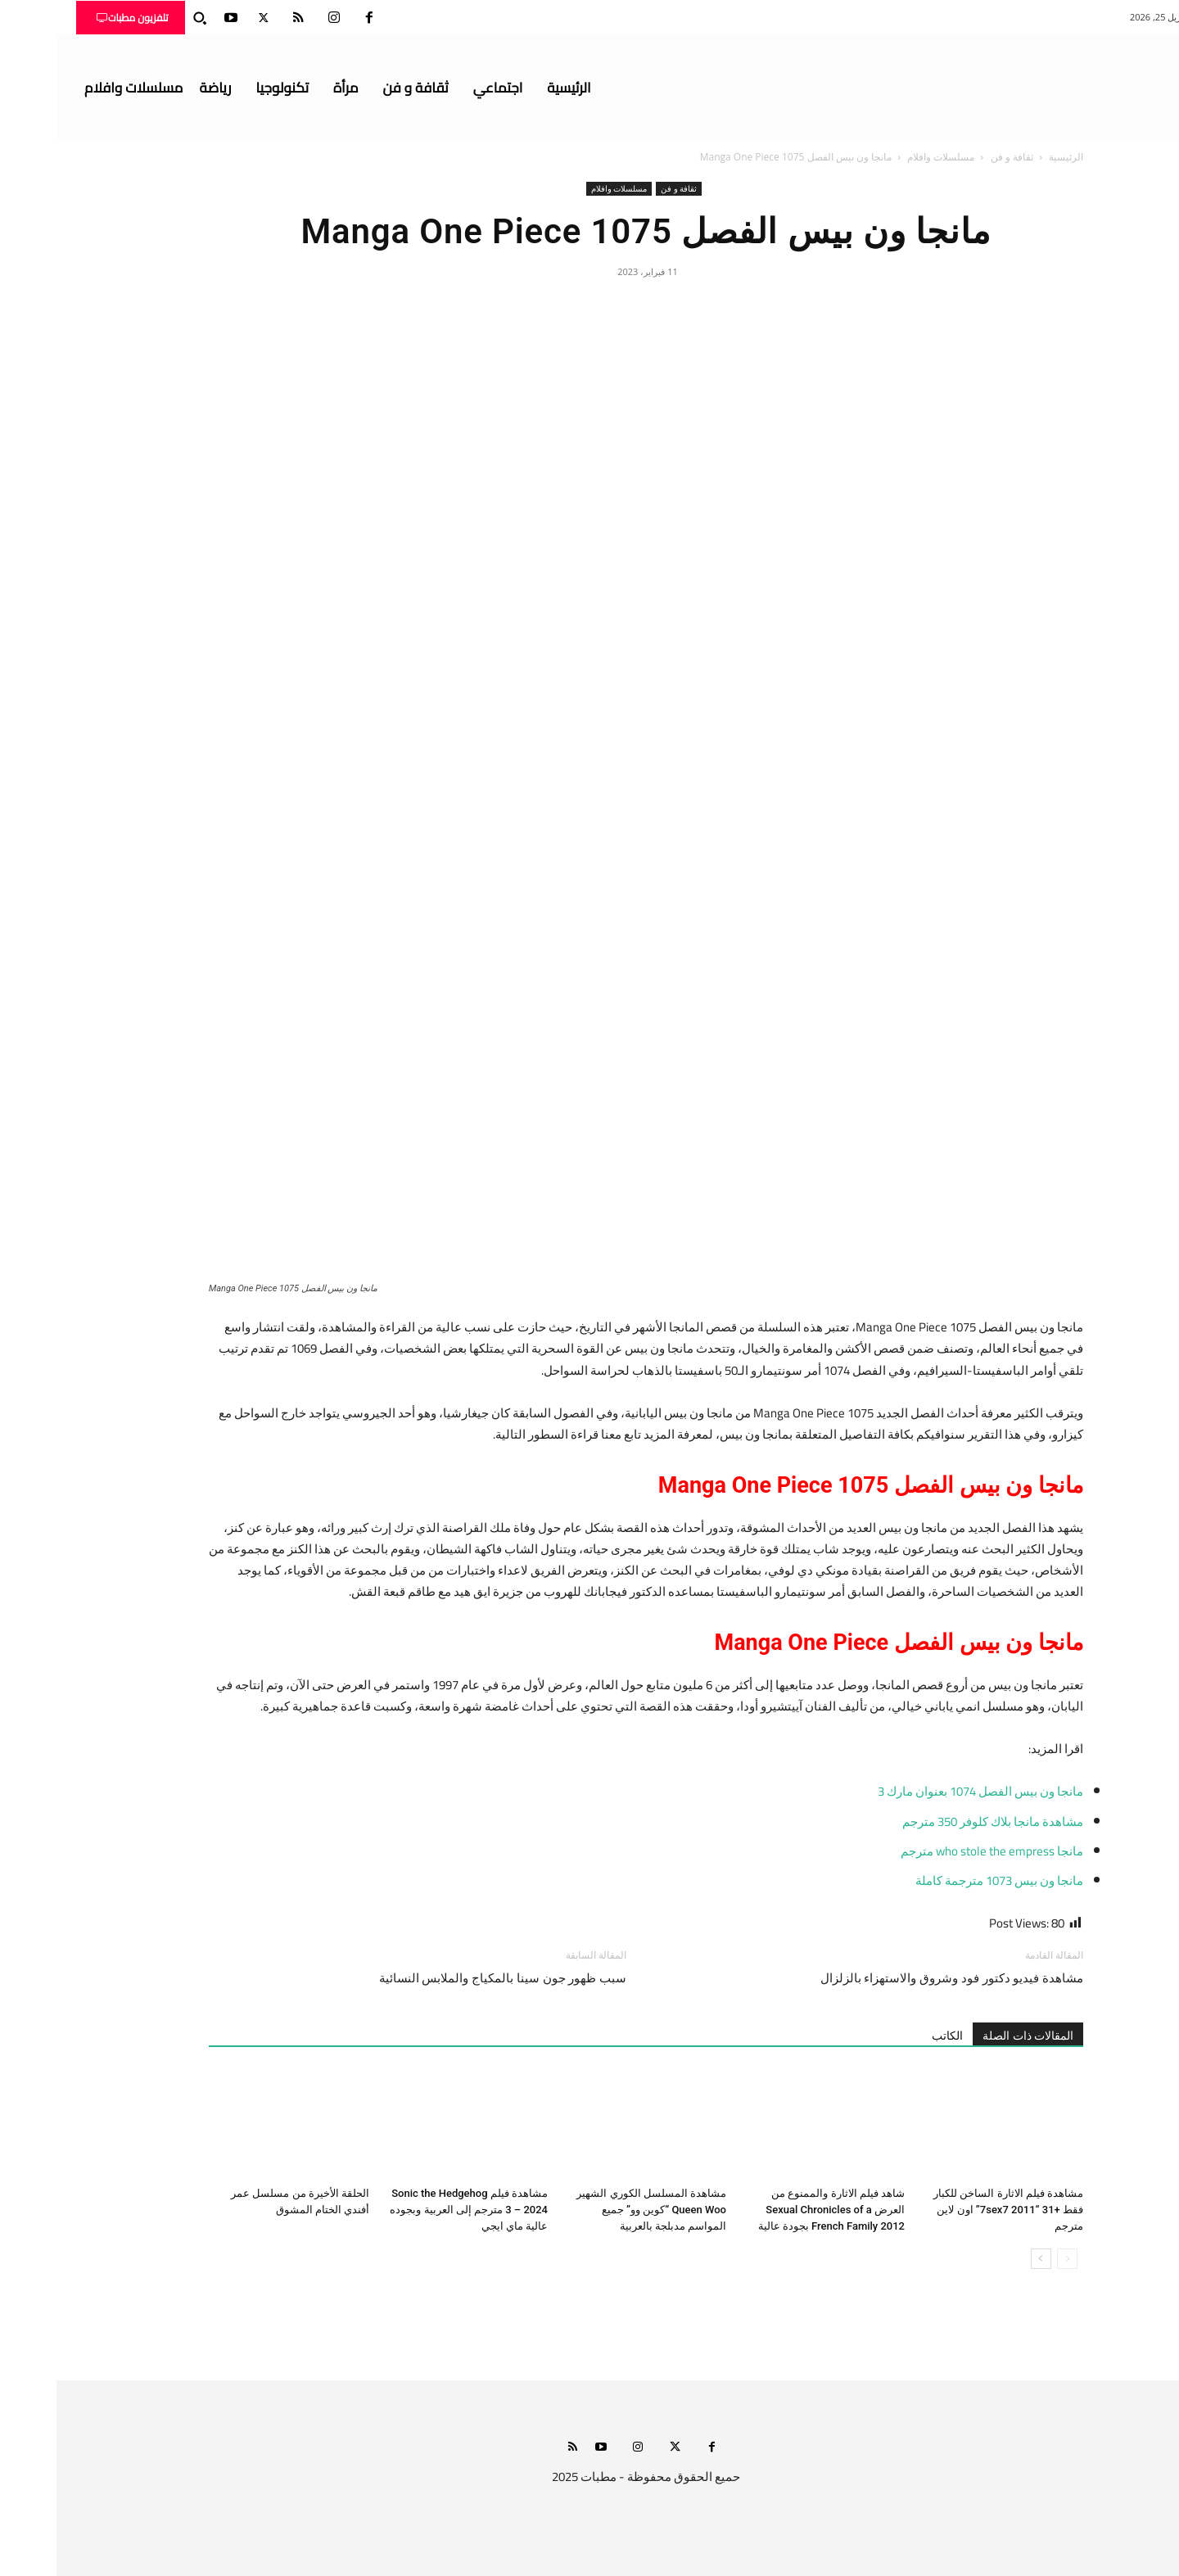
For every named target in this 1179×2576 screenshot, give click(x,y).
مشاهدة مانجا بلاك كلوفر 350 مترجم (936, 1821)
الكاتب (890, 2035)
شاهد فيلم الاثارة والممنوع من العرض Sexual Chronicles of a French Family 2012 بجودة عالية (775, 2209)
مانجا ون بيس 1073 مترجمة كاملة (943, 1880)
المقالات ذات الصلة (971, 2035)
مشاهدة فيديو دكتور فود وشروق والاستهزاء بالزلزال (895, 1978)
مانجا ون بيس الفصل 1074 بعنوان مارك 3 (924, 1791)
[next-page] (984, 2258)
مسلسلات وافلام (884, 157)
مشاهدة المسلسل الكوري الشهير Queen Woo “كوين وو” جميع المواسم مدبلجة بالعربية (595, 2209)
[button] (143, 18)
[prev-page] (1011, 2258)
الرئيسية (1009, 157)
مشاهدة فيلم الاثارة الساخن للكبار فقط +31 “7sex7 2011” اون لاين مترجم (952, 2209)
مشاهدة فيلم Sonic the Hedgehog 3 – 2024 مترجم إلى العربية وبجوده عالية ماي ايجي (412, 2209)
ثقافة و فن (955, 157)
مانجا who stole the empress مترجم (935, 1851)
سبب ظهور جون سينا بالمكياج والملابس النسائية (446, 1978)
